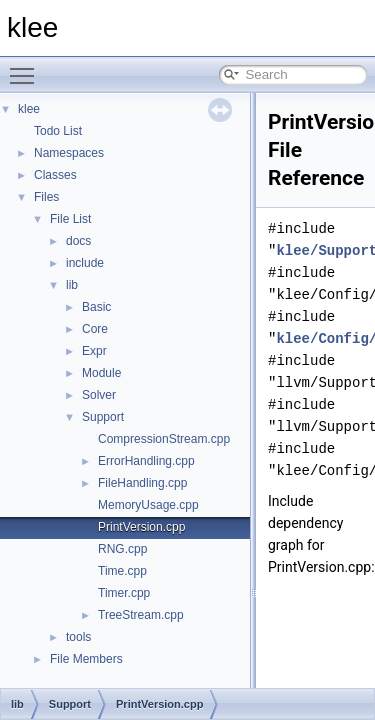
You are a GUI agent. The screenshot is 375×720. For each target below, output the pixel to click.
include (85, 263)
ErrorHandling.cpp (146, 461)
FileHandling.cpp (142, 483)
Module (101, 373)
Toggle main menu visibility (27, 67)
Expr (94, 351)
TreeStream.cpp (141, 615)
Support (103, 417)
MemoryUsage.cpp (148, 505)
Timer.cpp (124, 593)
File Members (86, 659)
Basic (96, 307)
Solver (99, 395)
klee (29, 109)
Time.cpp (122, 571)
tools (78, 637)
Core (95, 329)
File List (70, 219)
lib (72, 285)
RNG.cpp (122, 549)
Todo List (58, 131)
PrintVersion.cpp (141, 527)
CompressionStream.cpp (164, 439)
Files (46, 197)
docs (78, 241)
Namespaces (69, 153)
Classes (55, 175)
